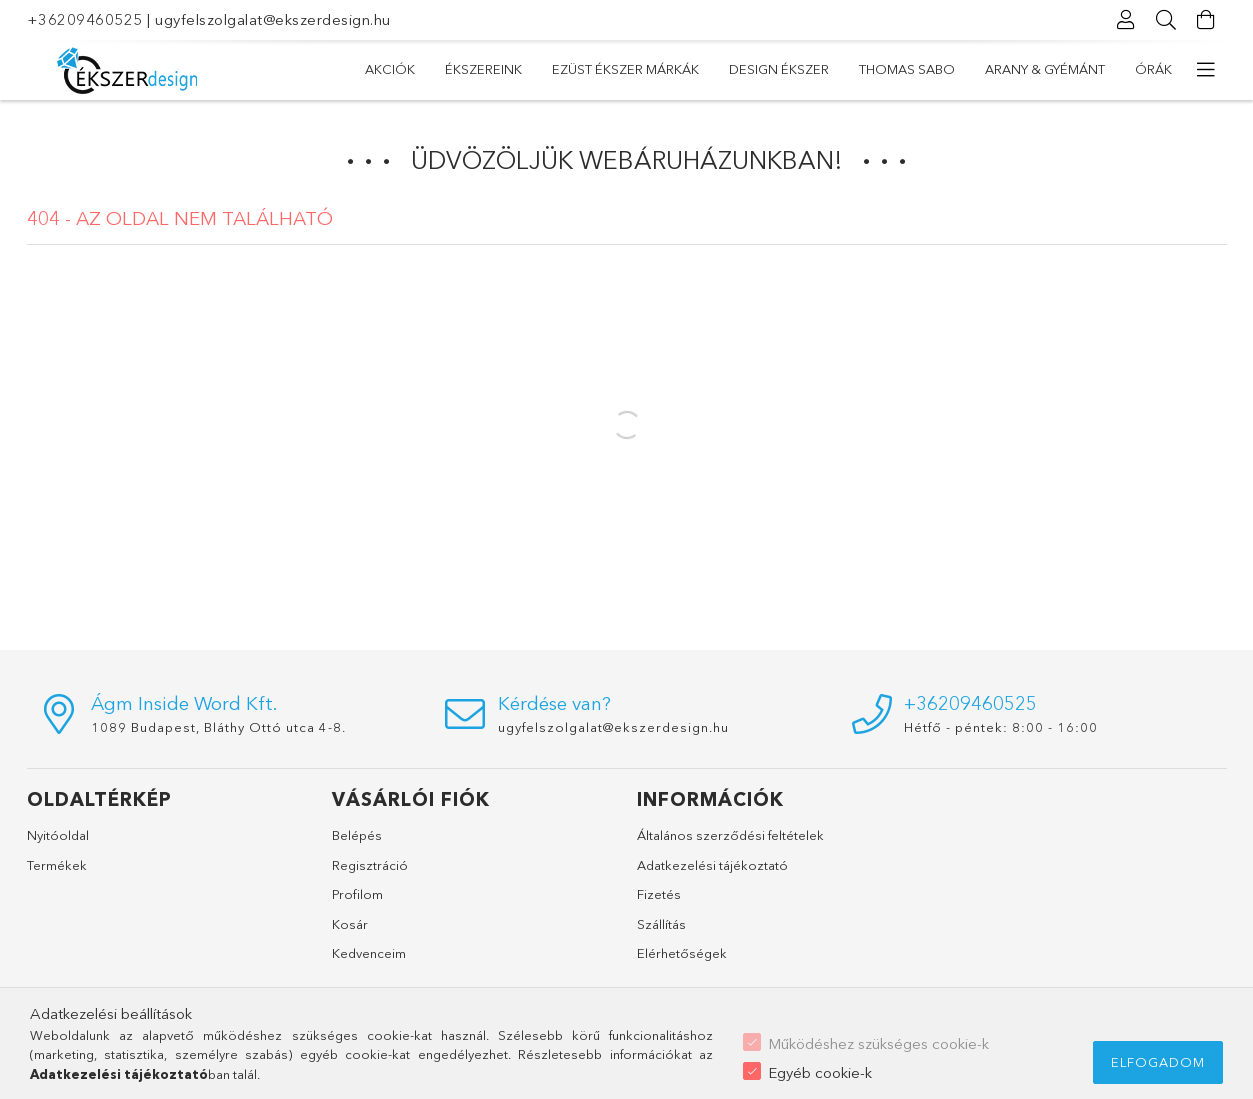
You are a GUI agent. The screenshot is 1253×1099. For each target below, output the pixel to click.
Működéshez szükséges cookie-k (878, 1043)
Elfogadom (1158, 1062)
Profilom (357, 894)
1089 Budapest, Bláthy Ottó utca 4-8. (218, 727)
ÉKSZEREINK (483, 69)
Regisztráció (370, 865)
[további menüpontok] (1207, 70)
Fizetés (659, 894)
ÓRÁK (1153, 69)
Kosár (350, 924)
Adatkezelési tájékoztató (712, 865)
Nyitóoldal (58, 835)
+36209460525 (85, 19)
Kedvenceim (369, 953)
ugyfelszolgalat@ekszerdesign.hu (273, 19)
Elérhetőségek (682, 953)
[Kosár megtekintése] (1207, 20)
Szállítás (661, 924)
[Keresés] (1167, 20)
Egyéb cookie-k (820, 1072)
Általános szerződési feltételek (730, 835)
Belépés (357, 835)
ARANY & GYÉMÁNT (1045, 69)
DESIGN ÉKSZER (779, 69)
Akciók (390, 69)
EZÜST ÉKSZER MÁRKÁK (625, 69)
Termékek (57, 865)
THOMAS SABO (907, 69)
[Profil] (1127, 20)
